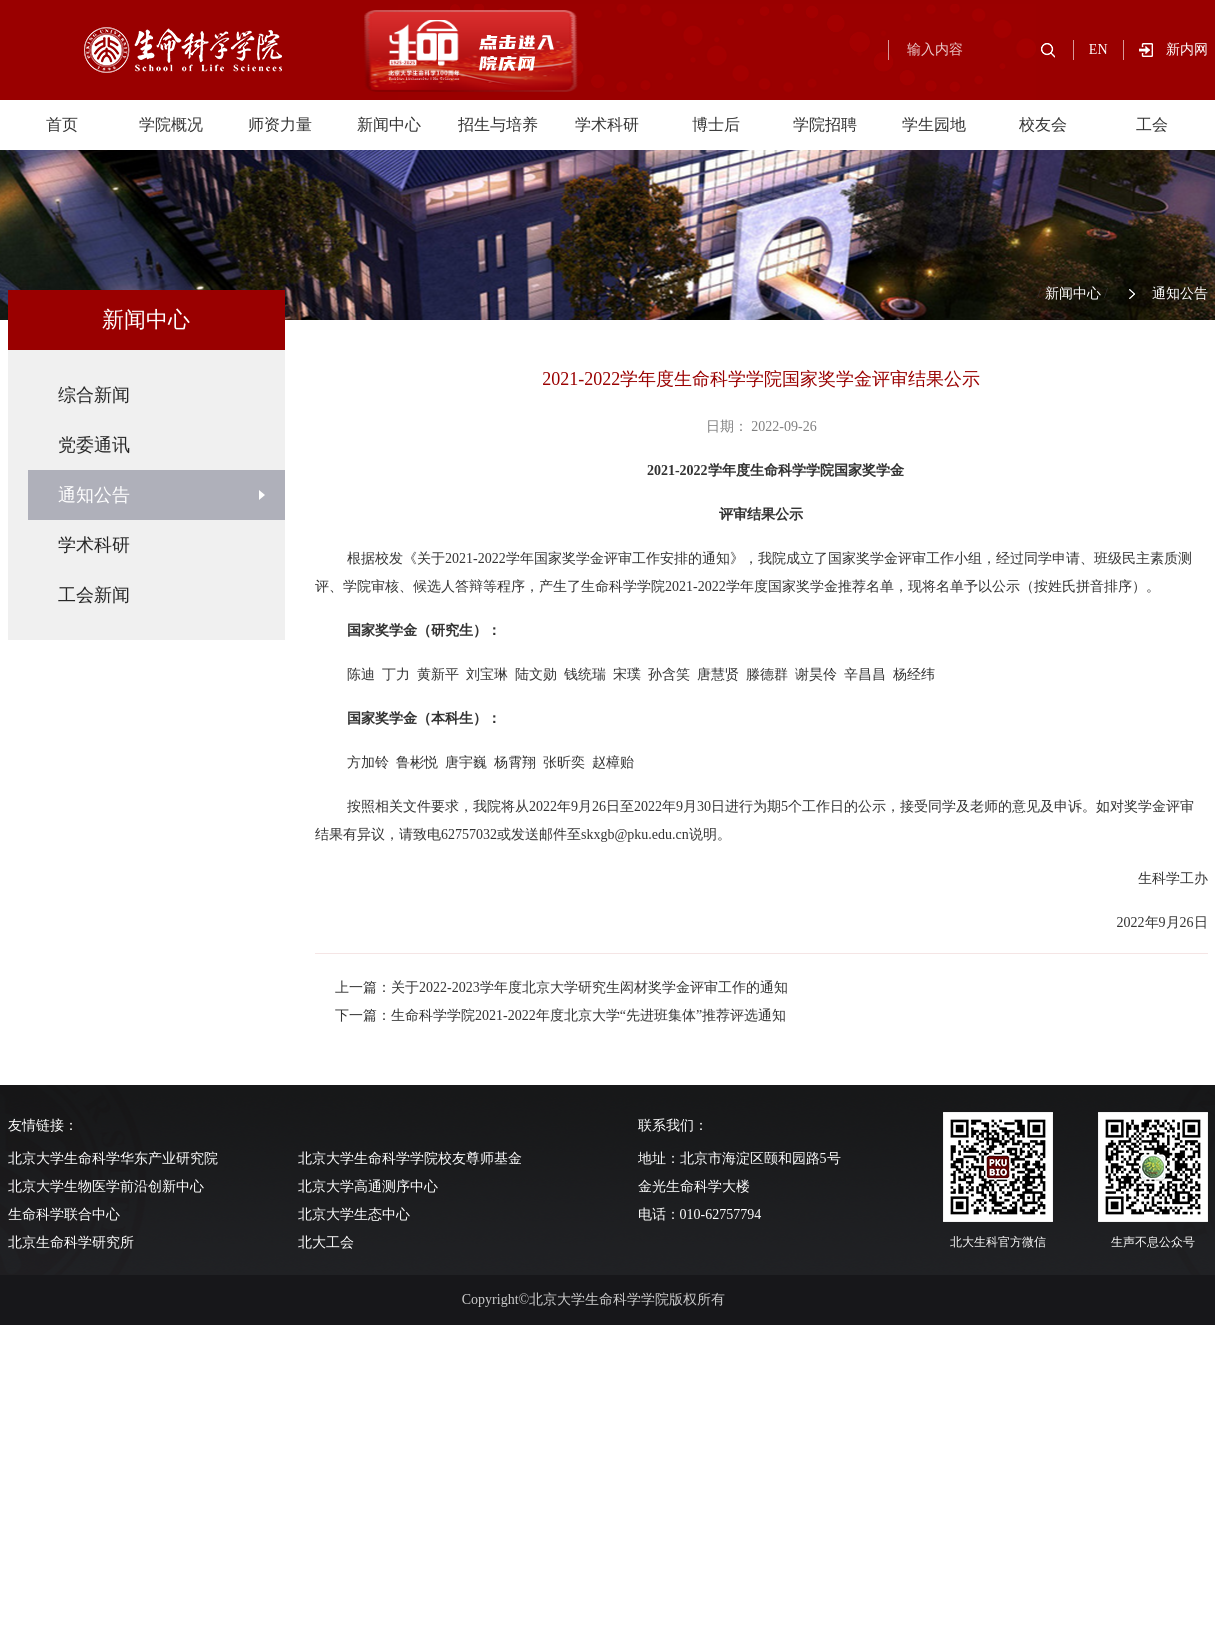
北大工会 (326, 1242)
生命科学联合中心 (64, 1214)
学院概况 (171, 124)
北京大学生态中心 (354, 1214)
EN (1098, 49)
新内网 (1187, 49)
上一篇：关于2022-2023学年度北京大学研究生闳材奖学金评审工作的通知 (561, 987)
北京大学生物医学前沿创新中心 (106, 1186)
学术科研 (607, 124)
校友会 (1043, 124)
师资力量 (280, 124)
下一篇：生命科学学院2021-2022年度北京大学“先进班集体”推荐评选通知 (560, 1015)
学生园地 (934, 124)
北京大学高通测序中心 (368, 1186)
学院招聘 (825, 124)
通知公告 (1180, 293)
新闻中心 (389, 124)
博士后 (716, 124)
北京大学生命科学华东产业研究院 (113, 1158)
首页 (62, 124)
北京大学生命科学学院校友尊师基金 (410, 1158)
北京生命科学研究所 (71, 1242)
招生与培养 (498, 124)
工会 (1152, 124)
